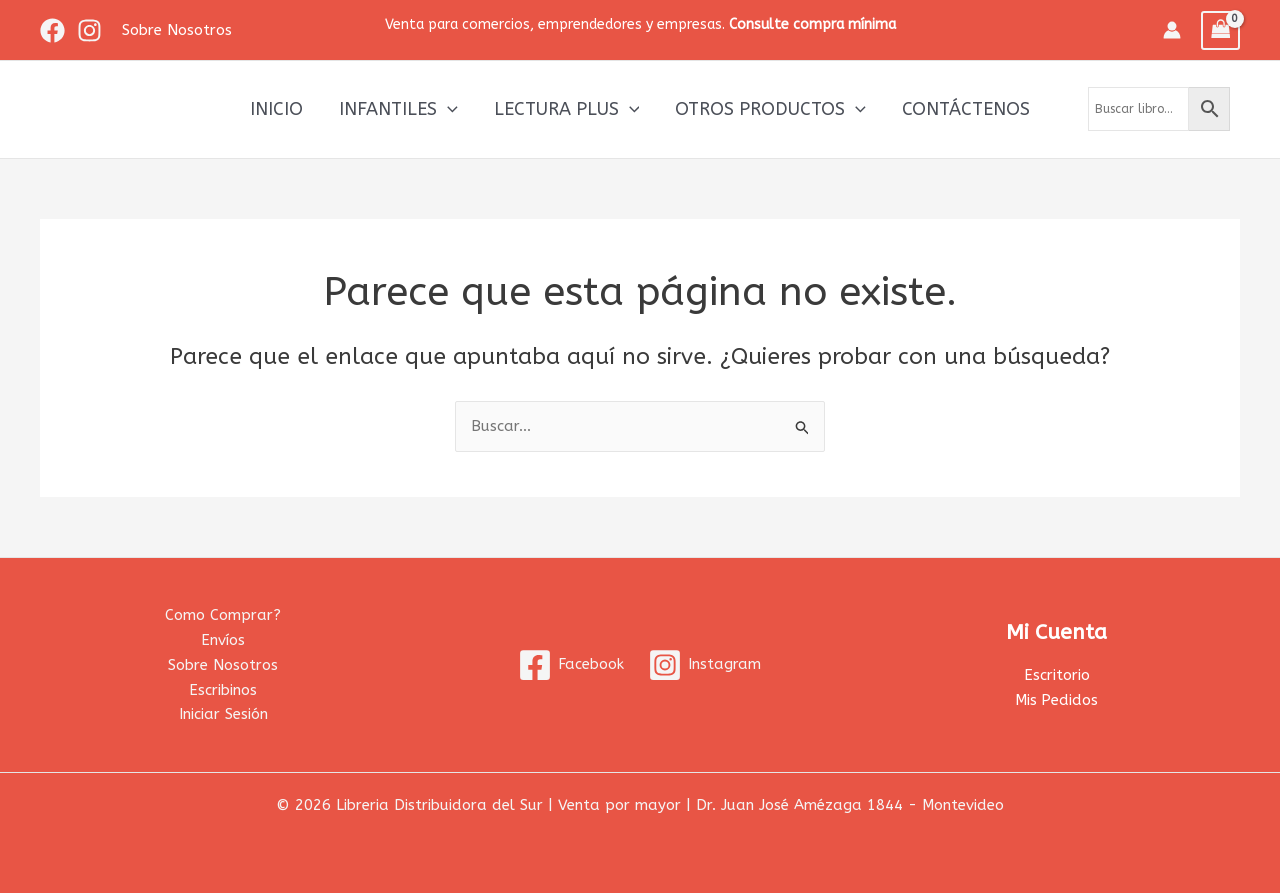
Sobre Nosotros (223, 665)
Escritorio (1057, 675)
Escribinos (223, 690)
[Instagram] (89, 30)
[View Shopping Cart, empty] (1221, 30)
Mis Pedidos (1057, 700)
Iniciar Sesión (223, 714)
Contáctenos (966, 109)
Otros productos (770, 109)
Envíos (223, 640)
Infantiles (398, 109)
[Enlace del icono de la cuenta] (1172, 30)
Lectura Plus (567, 109)
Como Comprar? (223, 615)
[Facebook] (52, 30)
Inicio (276, 109)
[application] (447, 109)
